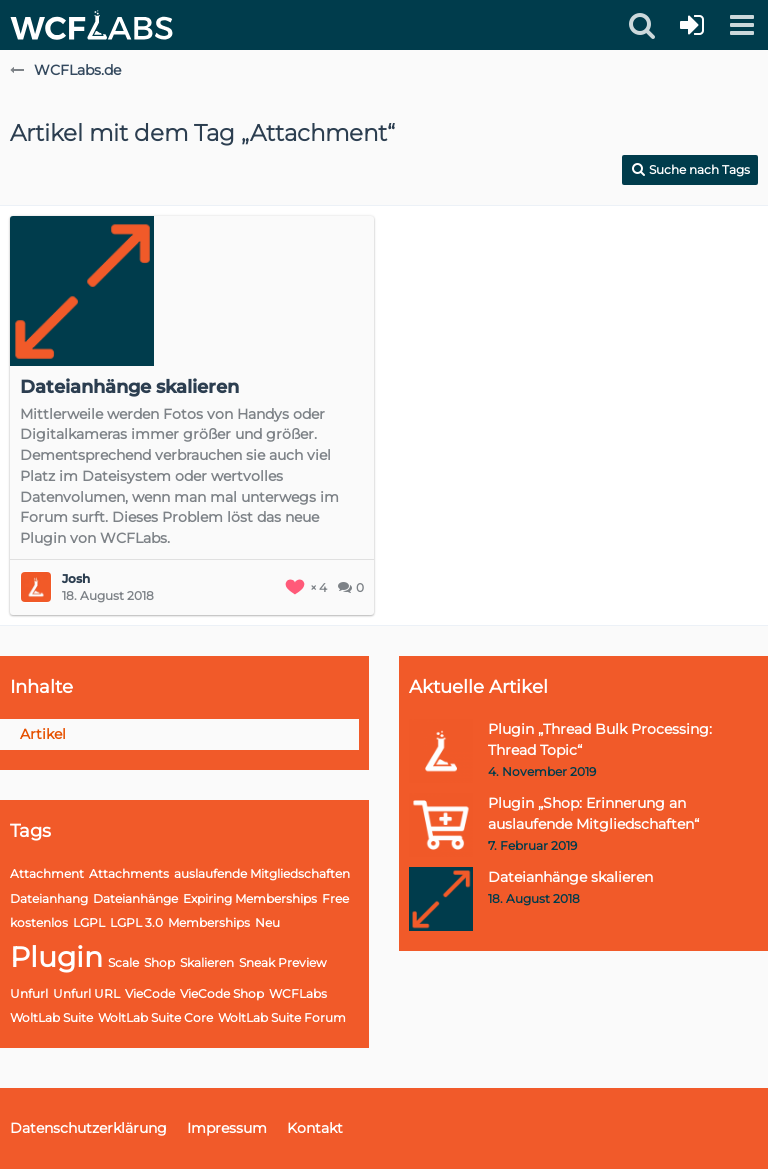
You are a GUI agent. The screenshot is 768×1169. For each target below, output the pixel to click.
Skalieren (207, 962)
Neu (267, 922)
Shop (159, 962)
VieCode (150, 993)
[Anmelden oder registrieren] (692, 25)
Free (335, 898)
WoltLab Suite (51, 1017)
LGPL (89, 922)
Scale (123, 962)
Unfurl (29, 993)
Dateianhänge (135, 898)
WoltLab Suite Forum (282, 1017)
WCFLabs (298, 993)
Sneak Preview (283, 962)
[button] (742, 25)
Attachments (129, 873)
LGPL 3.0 (136, 922)
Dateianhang (49, 898)
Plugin (56, 957)
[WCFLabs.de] (91, 25)
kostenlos (39, 922)
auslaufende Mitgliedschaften (262, 873)
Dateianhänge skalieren (129, 387)
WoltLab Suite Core (155, 1017)
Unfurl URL (86, 993)
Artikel (43, 734)
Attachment (47, 873)
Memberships (209, 922)
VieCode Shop (222, 993)
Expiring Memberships (250, 898)
